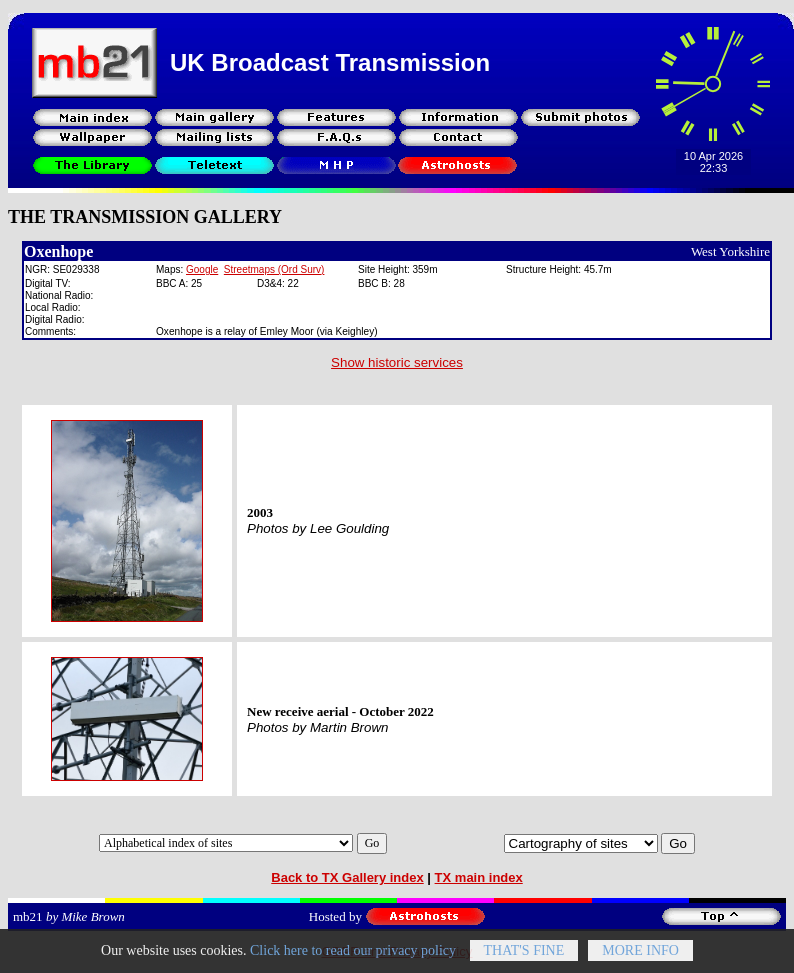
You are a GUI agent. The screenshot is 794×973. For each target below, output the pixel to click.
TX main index (479, 877)
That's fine (524, 961)
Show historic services (397, 362)
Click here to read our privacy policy (353, 961)
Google (202, 269)
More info (640, 961)
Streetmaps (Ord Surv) (274, 269)
